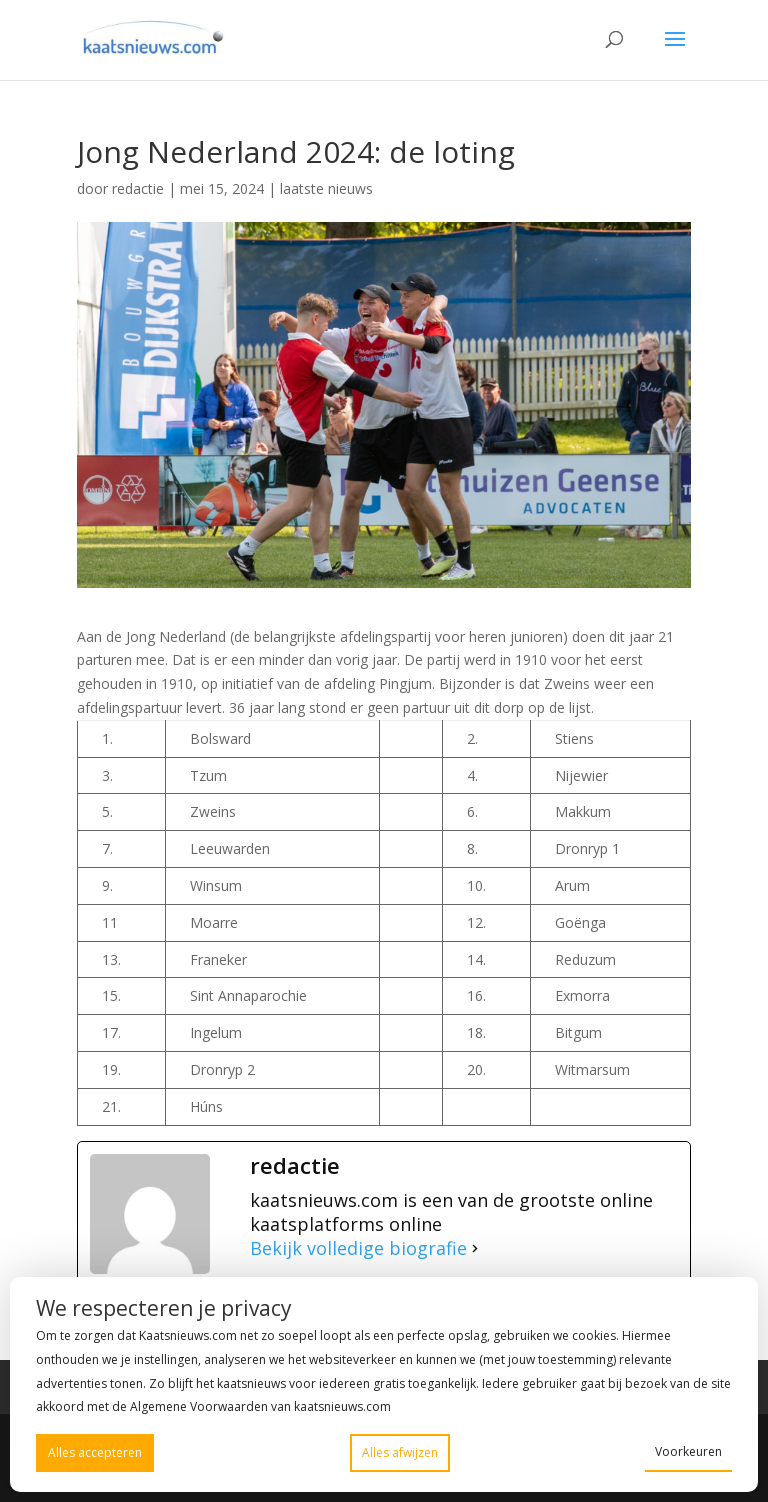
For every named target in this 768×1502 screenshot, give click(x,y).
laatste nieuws (326, 188)
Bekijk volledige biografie (358, 1248)
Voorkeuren (688, 1451)
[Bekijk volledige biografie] (475, 1249)
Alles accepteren (95, 1452)
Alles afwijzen (400, 1452)
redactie (138, 188)
